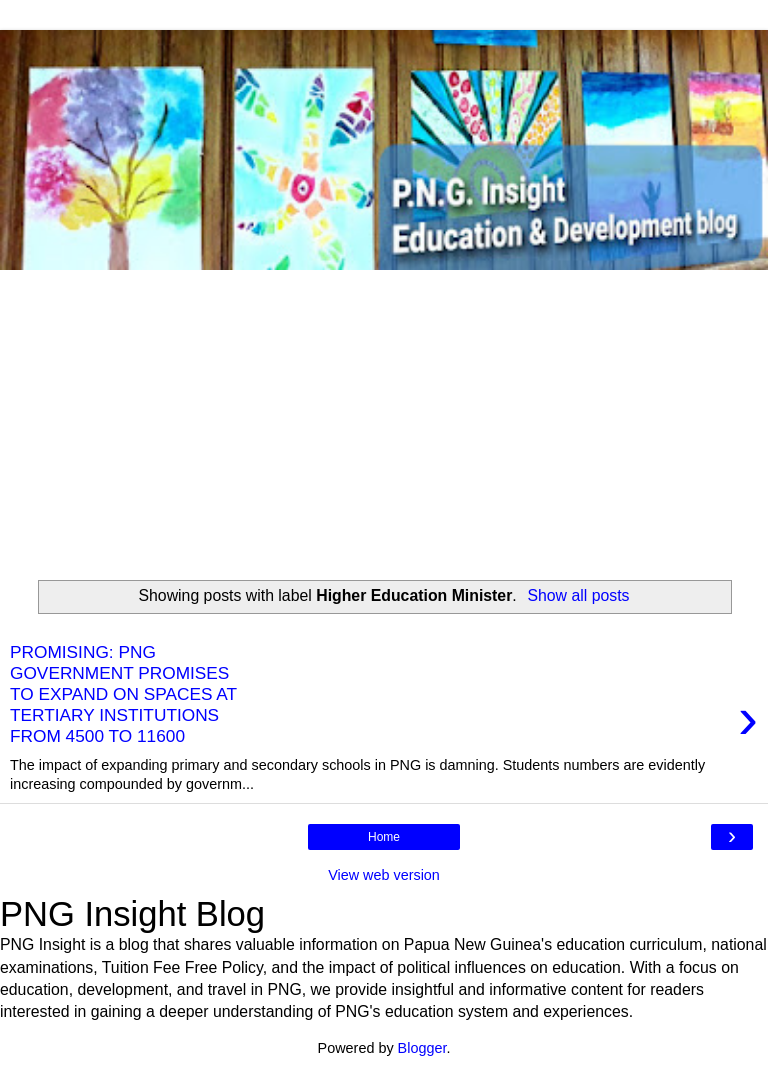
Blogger (422, 1048)
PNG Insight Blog (132, 914)
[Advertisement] (384, 420)
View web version (384, 875)
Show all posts (578, 595)
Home (384, 837)
